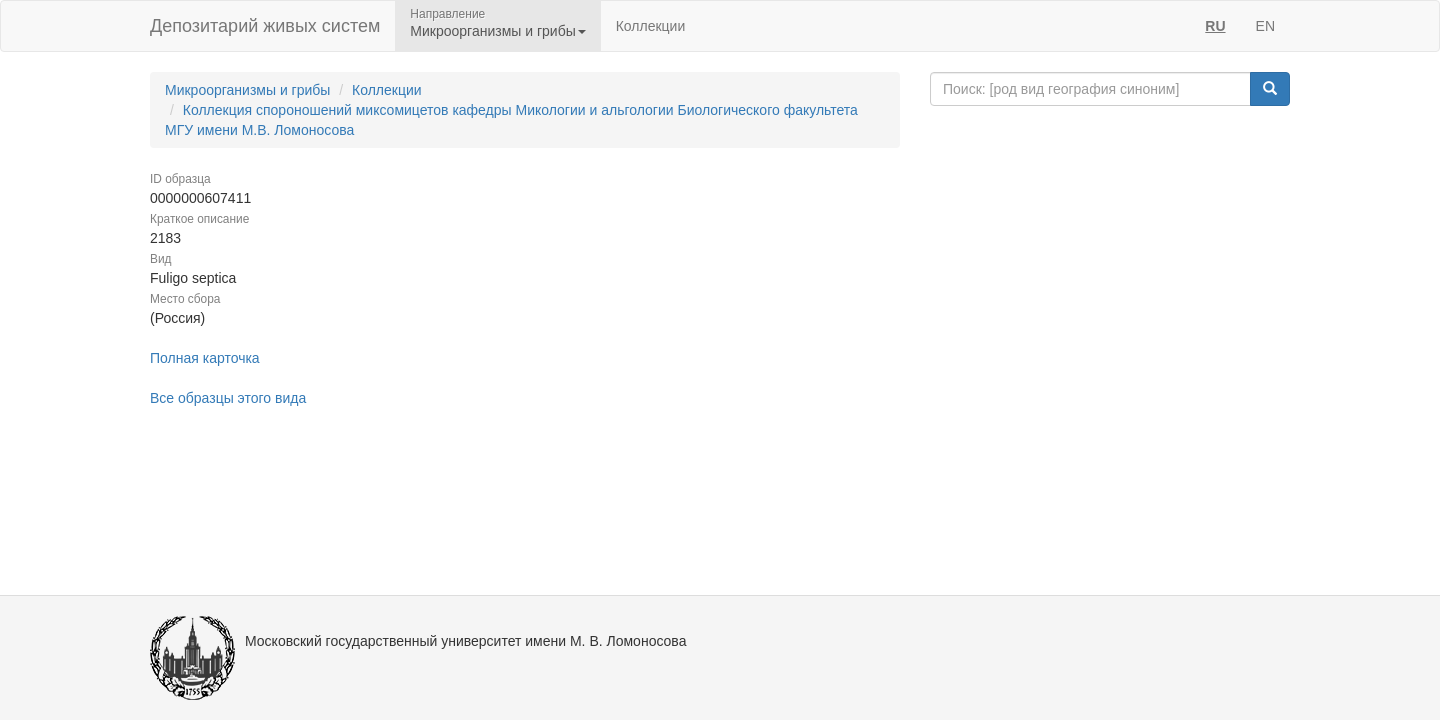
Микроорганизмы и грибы (247, 90)
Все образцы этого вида (228, 398)
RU (1215, 26)
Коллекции (651, 26)
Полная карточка (205, 358)
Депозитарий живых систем (265, 26)
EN (1265, 26)
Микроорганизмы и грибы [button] (497, 31)
